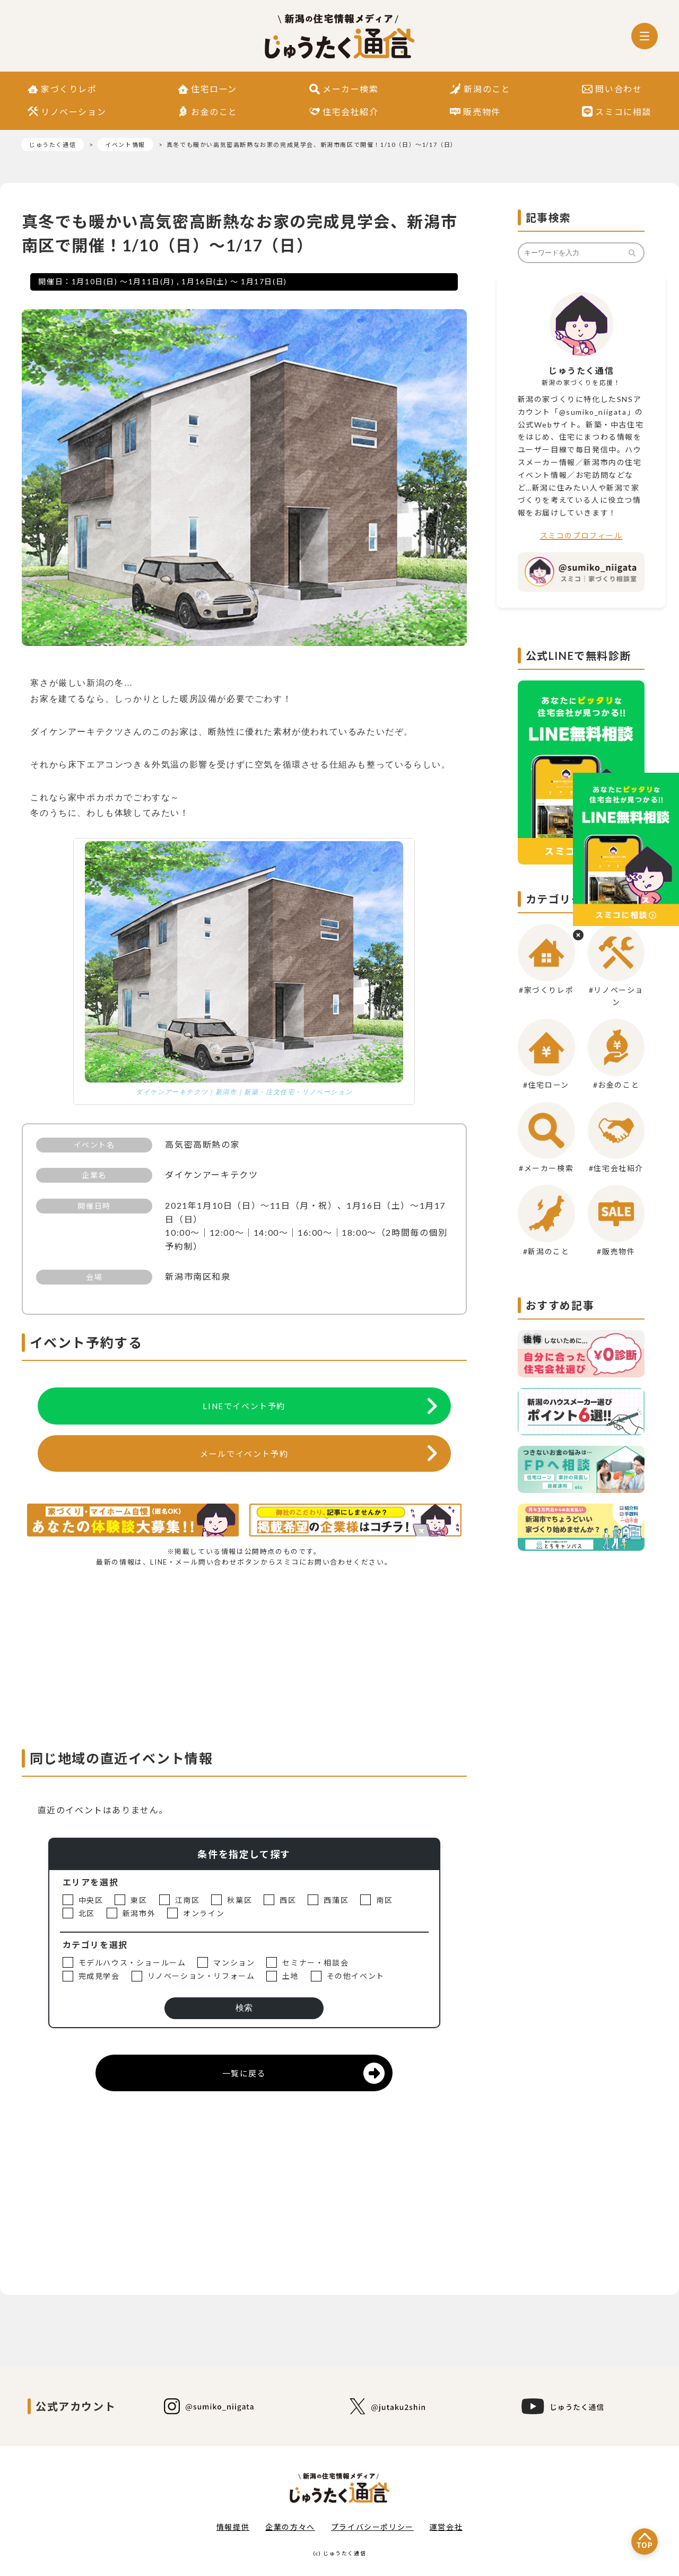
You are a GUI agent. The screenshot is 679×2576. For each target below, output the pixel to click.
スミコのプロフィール (581, 535)
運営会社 (446, 2526)
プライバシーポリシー (372, 2526)
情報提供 (232, 2526)
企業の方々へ (290, 2526)
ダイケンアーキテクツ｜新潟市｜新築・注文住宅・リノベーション (244, 1092)
